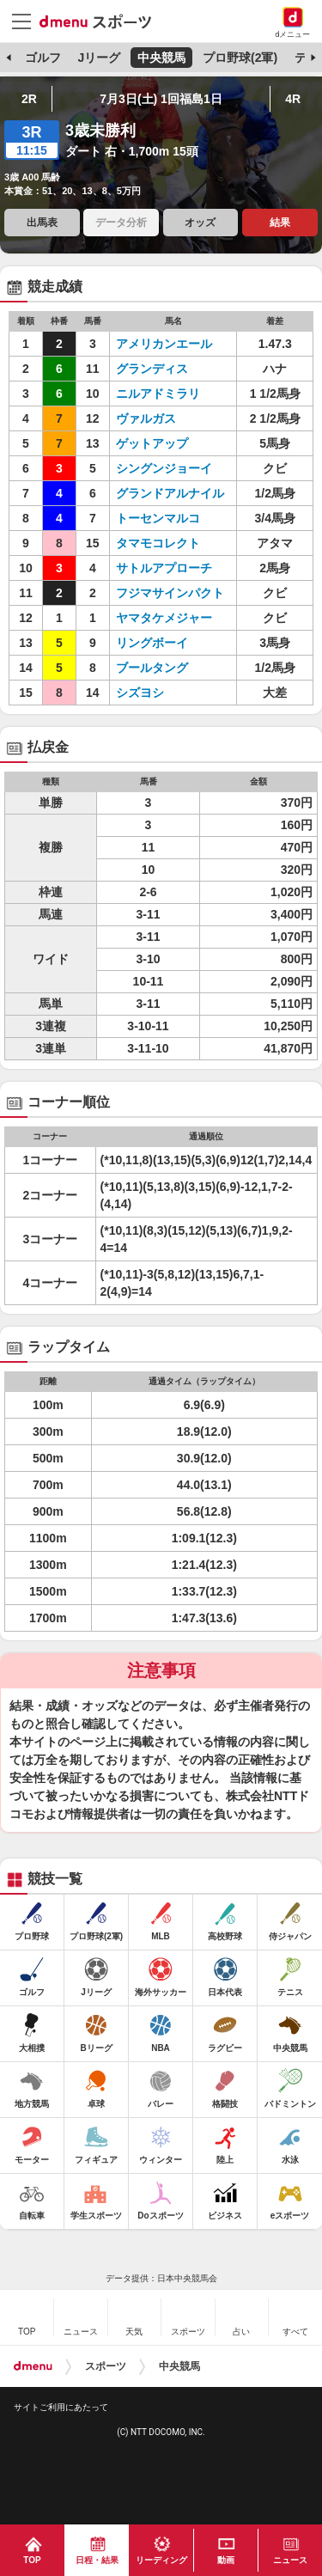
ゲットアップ (152, 443)
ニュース (290, 2560)
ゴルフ (43, 57)
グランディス (152, 368)
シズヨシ (140, 692)
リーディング (161, 2560)
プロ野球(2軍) (240, 57)
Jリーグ (98, 57)
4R (293, 99)
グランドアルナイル (170, 493)
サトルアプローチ (164, 568)
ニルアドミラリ (158, 393)
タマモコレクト (158, 543)
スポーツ (105, 2366)
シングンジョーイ (164, 468)
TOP (31, 2560)
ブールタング (152, 668)
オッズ (200, 223)
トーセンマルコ (158, 518)
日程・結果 (97, 2560)
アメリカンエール (164, 344)
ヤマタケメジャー (164, 618)
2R (29, 99)
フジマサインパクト (170, 593)
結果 (280, 223)
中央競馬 (161, 57)
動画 (225, 2560)
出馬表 (42, 223)
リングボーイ (152, 643)
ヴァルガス (146, 418)
